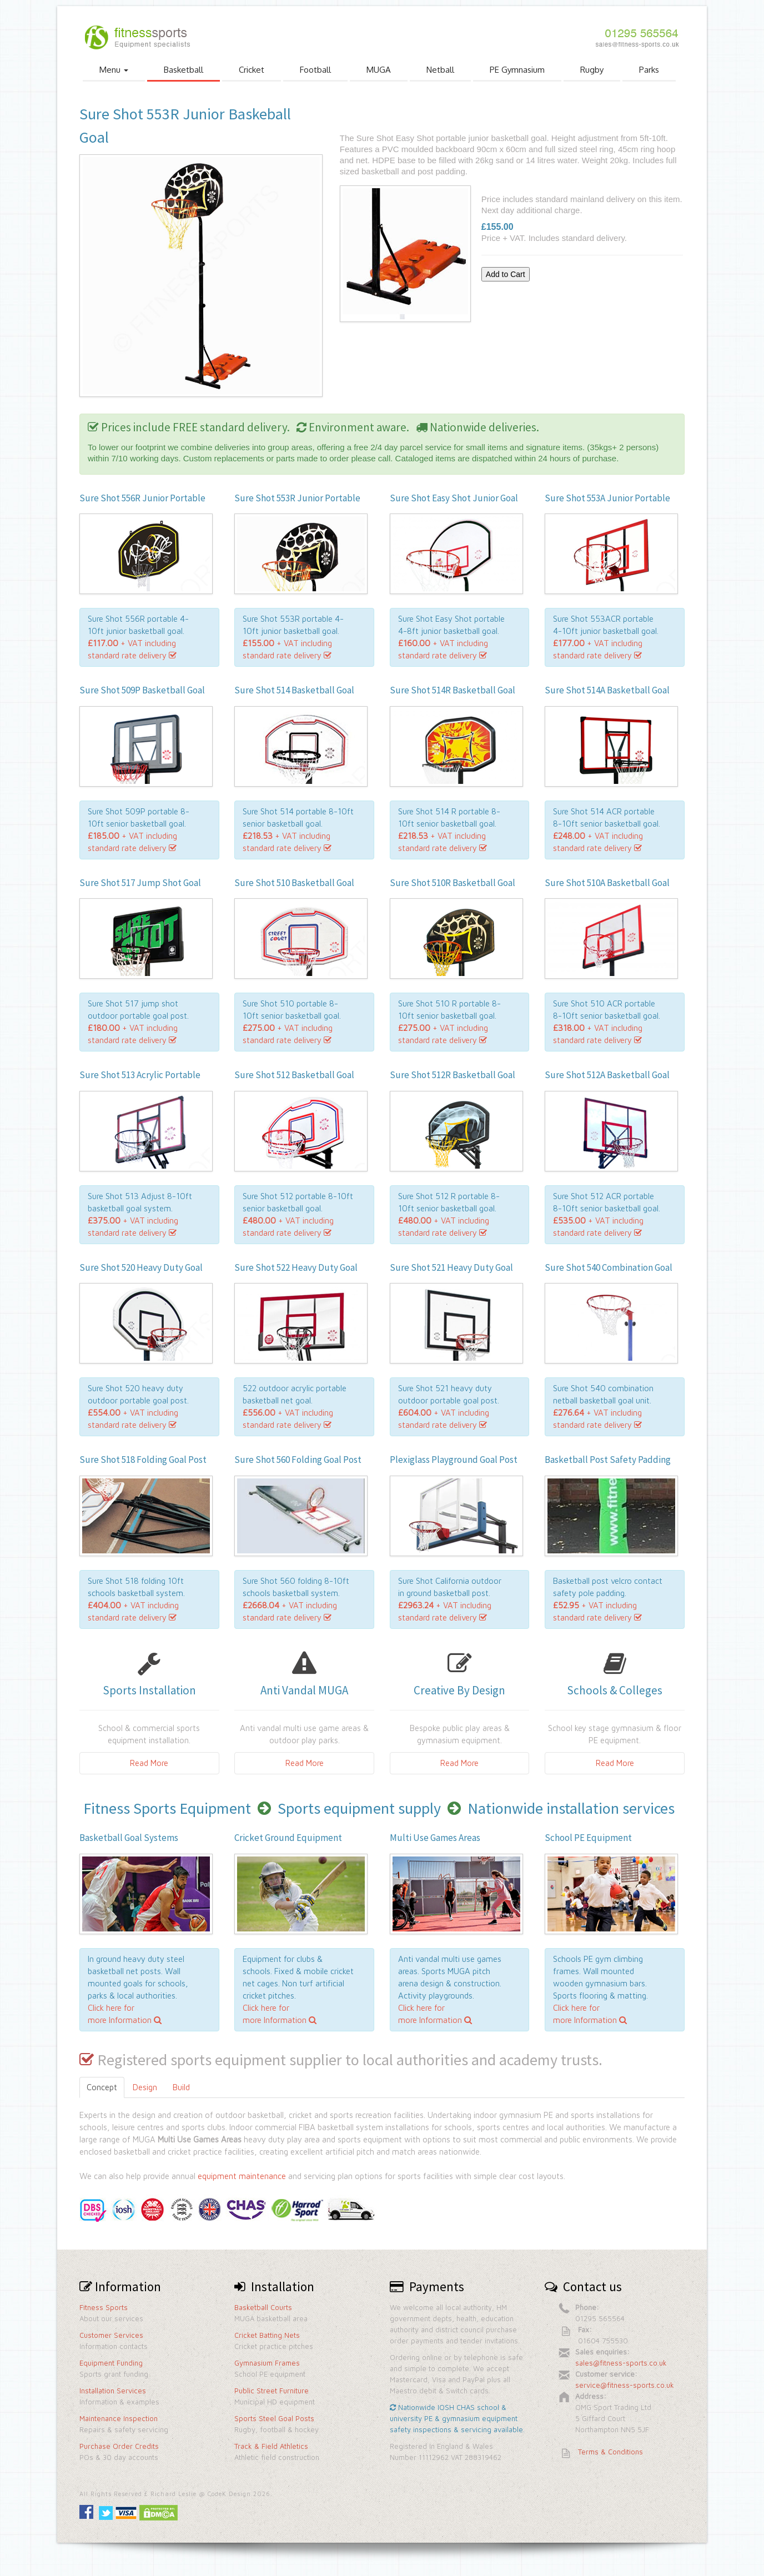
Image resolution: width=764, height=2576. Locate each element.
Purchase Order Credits (119, 2446)
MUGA (378, 69)
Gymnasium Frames (267, 2362)
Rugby (592, 69)
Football (315, 69)
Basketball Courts (263, 2307)
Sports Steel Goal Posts (274, 2418)
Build (181, 2087)
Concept (102, 2087)
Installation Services (112, 2390)
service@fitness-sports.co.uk (624, 2385)
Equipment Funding (111, 2362)
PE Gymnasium (517, 69)
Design (145, 2087)
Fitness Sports (103, 2307)
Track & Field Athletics (271, 2446)
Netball (440, 69)
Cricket (251, 69)
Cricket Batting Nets (267, 2335)
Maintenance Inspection (118, 2418)
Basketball (183, 69)
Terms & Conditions (610, 2451)
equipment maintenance (242, 2176)
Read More (149, 1763)
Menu (113, 69)
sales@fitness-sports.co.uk (621, 2362)
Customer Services (111, 2335)
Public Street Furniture (271, 2390)
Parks (649, 69)
